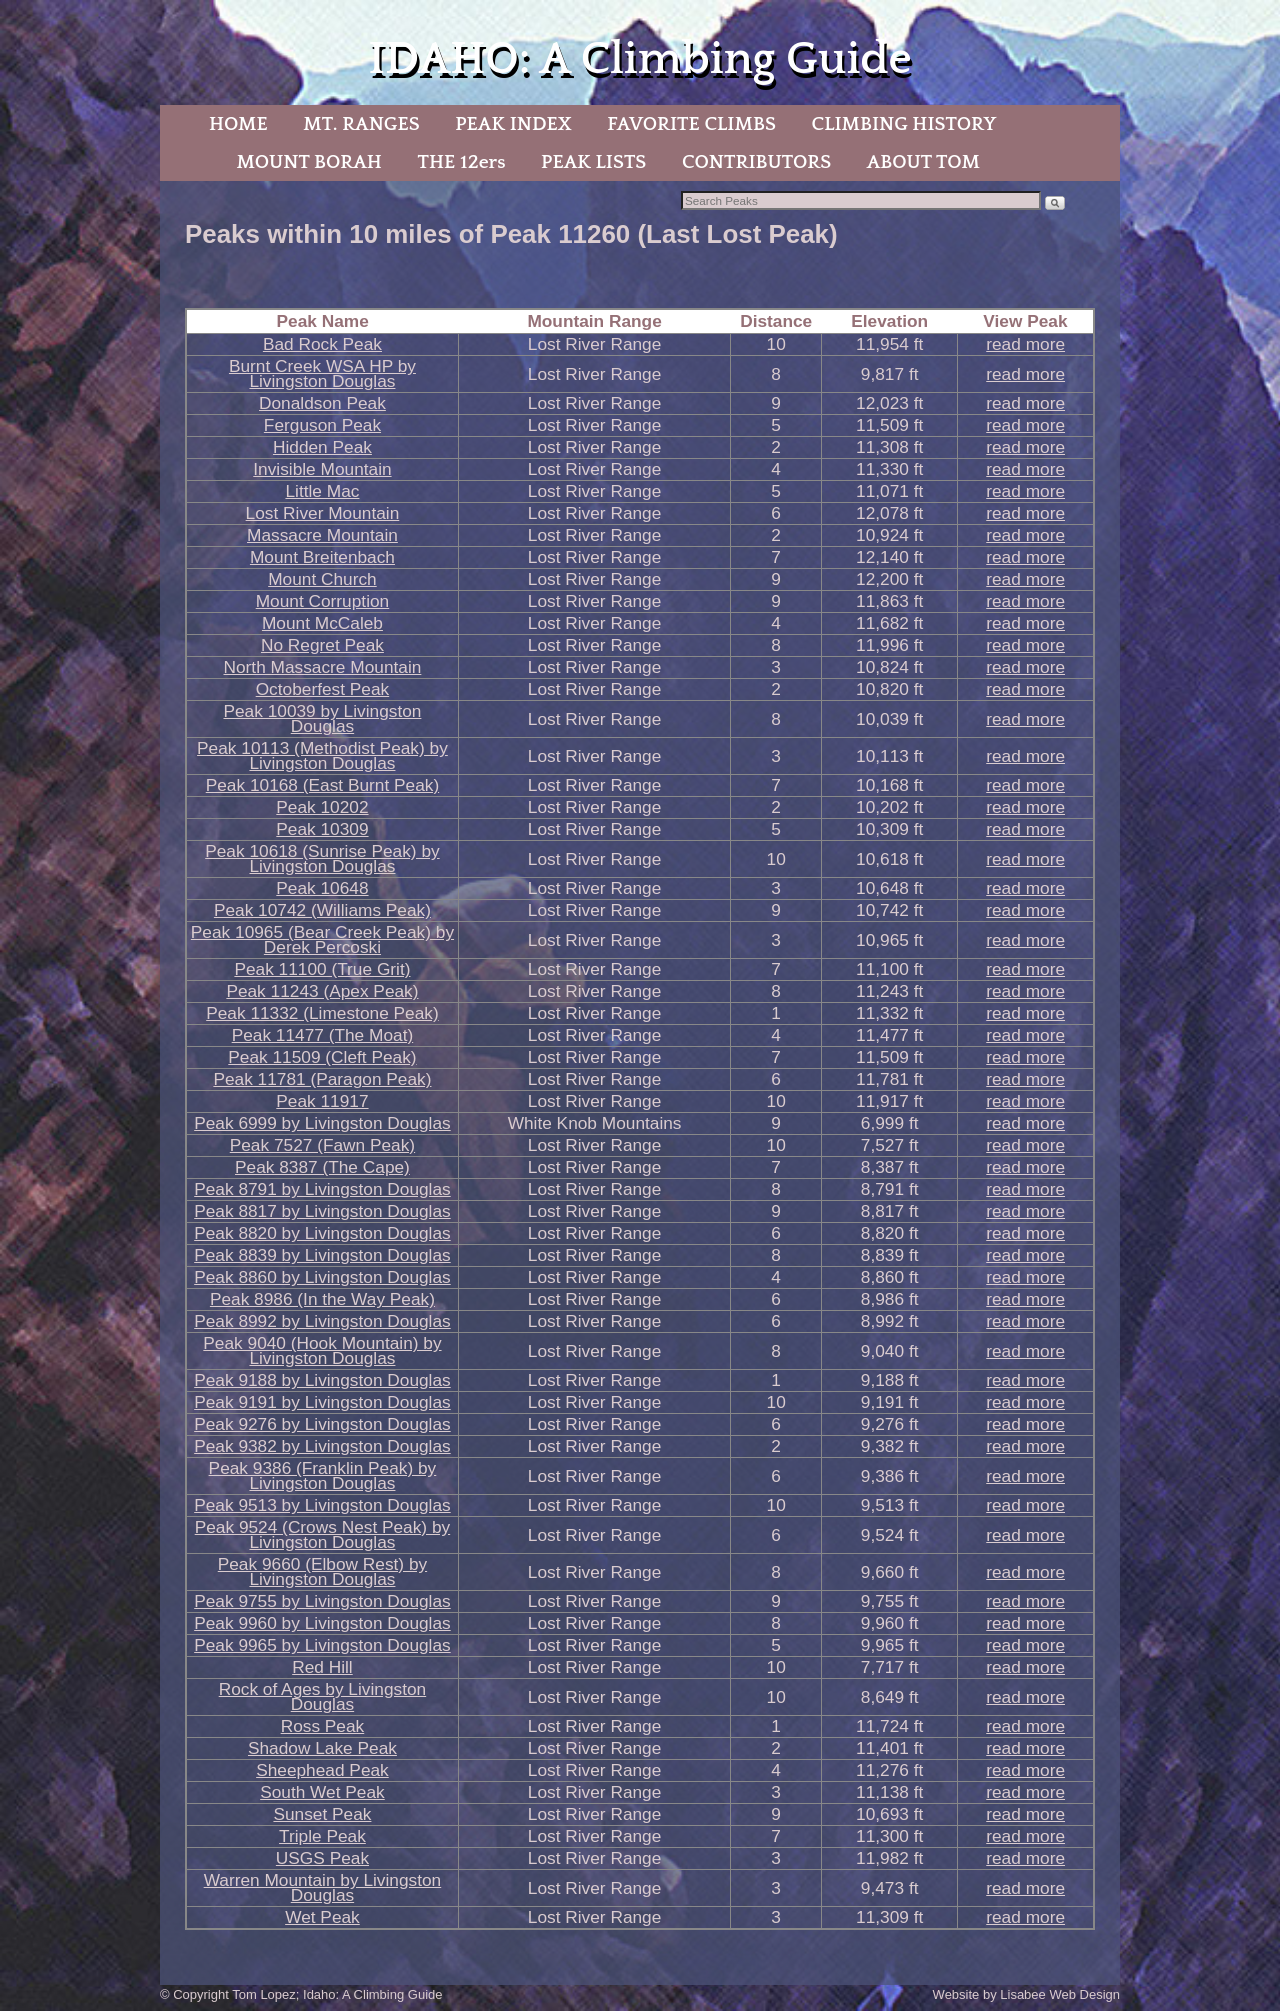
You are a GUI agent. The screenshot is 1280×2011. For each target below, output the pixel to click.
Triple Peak (322, 1836)
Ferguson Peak (322, 425)
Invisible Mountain (322, 469)
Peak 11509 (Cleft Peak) (322, 1057)
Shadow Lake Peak (322, 1748)
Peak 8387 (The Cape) (322, 1167)
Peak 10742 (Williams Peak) (322, 910)
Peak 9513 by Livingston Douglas (322, 1505)
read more (1025, 344)
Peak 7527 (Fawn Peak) (322, 1145)
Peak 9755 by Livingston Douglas (322, 1601)
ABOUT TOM (923, 162)
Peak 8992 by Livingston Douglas (322, 1321)
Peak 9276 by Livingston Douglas (322, 1424)
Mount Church (322, 579)
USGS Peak (322, 1858)
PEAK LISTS (593, 162)
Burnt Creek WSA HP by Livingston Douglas (322, 373)
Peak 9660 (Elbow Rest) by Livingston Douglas (322, 1571)
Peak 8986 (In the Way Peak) (322, 1299)
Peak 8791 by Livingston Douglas (322, 1189)
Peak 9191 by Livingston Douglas (322, 1402)
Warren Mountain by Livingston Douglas (323, 1887)
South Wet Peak (322, 1792)
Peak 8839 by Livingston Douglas (322, 1255)
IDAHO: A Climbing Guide (639, 59)
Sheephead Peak (322, 1770)
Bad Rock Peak (322, 344)
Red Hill (322, 1667)
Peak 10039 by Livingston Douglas (322, 718)
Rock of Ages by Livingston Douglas (323, 1696)
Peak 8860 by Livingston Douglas (322, 1277)
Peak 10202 (322, 807)
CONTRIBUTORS (756, 162)
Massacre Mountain (322, 535)
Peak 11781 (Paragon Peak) (322, 1079)
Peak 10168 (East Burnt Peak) (322, 785)
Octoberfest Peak (323, 689)
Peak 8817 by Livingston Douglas (322, 1211)
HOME (238, 124)
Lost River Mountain (323, 513)
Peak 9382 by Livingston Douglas (322, 1446)
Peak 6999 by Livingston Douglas (322, 1123)
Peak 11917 (322, 1101)
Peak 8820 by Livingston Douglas (322, 1233)
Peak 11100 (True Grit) (322, 969)
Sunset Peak (322, 1814)
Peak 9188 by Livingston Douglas (322, 1380)
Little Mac (322, 491)
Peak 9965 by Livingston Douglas (322, 1645)
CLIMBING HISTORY (903, 124)
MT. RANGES (361, 124)
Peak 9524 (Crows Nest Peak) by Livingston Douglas (323, 1534)
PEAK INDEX (513, 124)
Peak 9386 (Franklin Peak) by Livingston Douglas (323, 1475)
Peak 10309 (322, 829)
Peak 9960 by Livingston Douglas (322, 1623)
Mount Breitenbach (322, 557)
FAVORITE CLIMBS (691, 124)
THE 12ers (462, 162)
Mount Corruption (323, 601)
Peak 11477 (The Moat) (323, 1035)
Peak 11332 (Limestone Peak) (322, 1013)
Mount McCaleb (322, 623)
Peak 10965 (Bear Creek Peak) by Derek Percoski (322, 939)
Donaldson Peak (322, 403)
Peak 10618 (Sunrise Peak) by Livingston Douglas (322, 858)
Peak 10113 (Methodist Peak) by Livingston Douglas (322, 755)
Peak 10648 (322, 888)
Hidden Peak (322, 447)
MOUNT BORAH (309, 162)
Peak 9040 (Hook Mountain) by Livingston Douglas (322, 1350)
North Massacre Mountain (323, 667)
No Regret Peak (322, 645)
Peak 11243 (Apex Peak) (322, 991)
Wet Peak (322, 1917)
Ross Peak (323, 1726)
